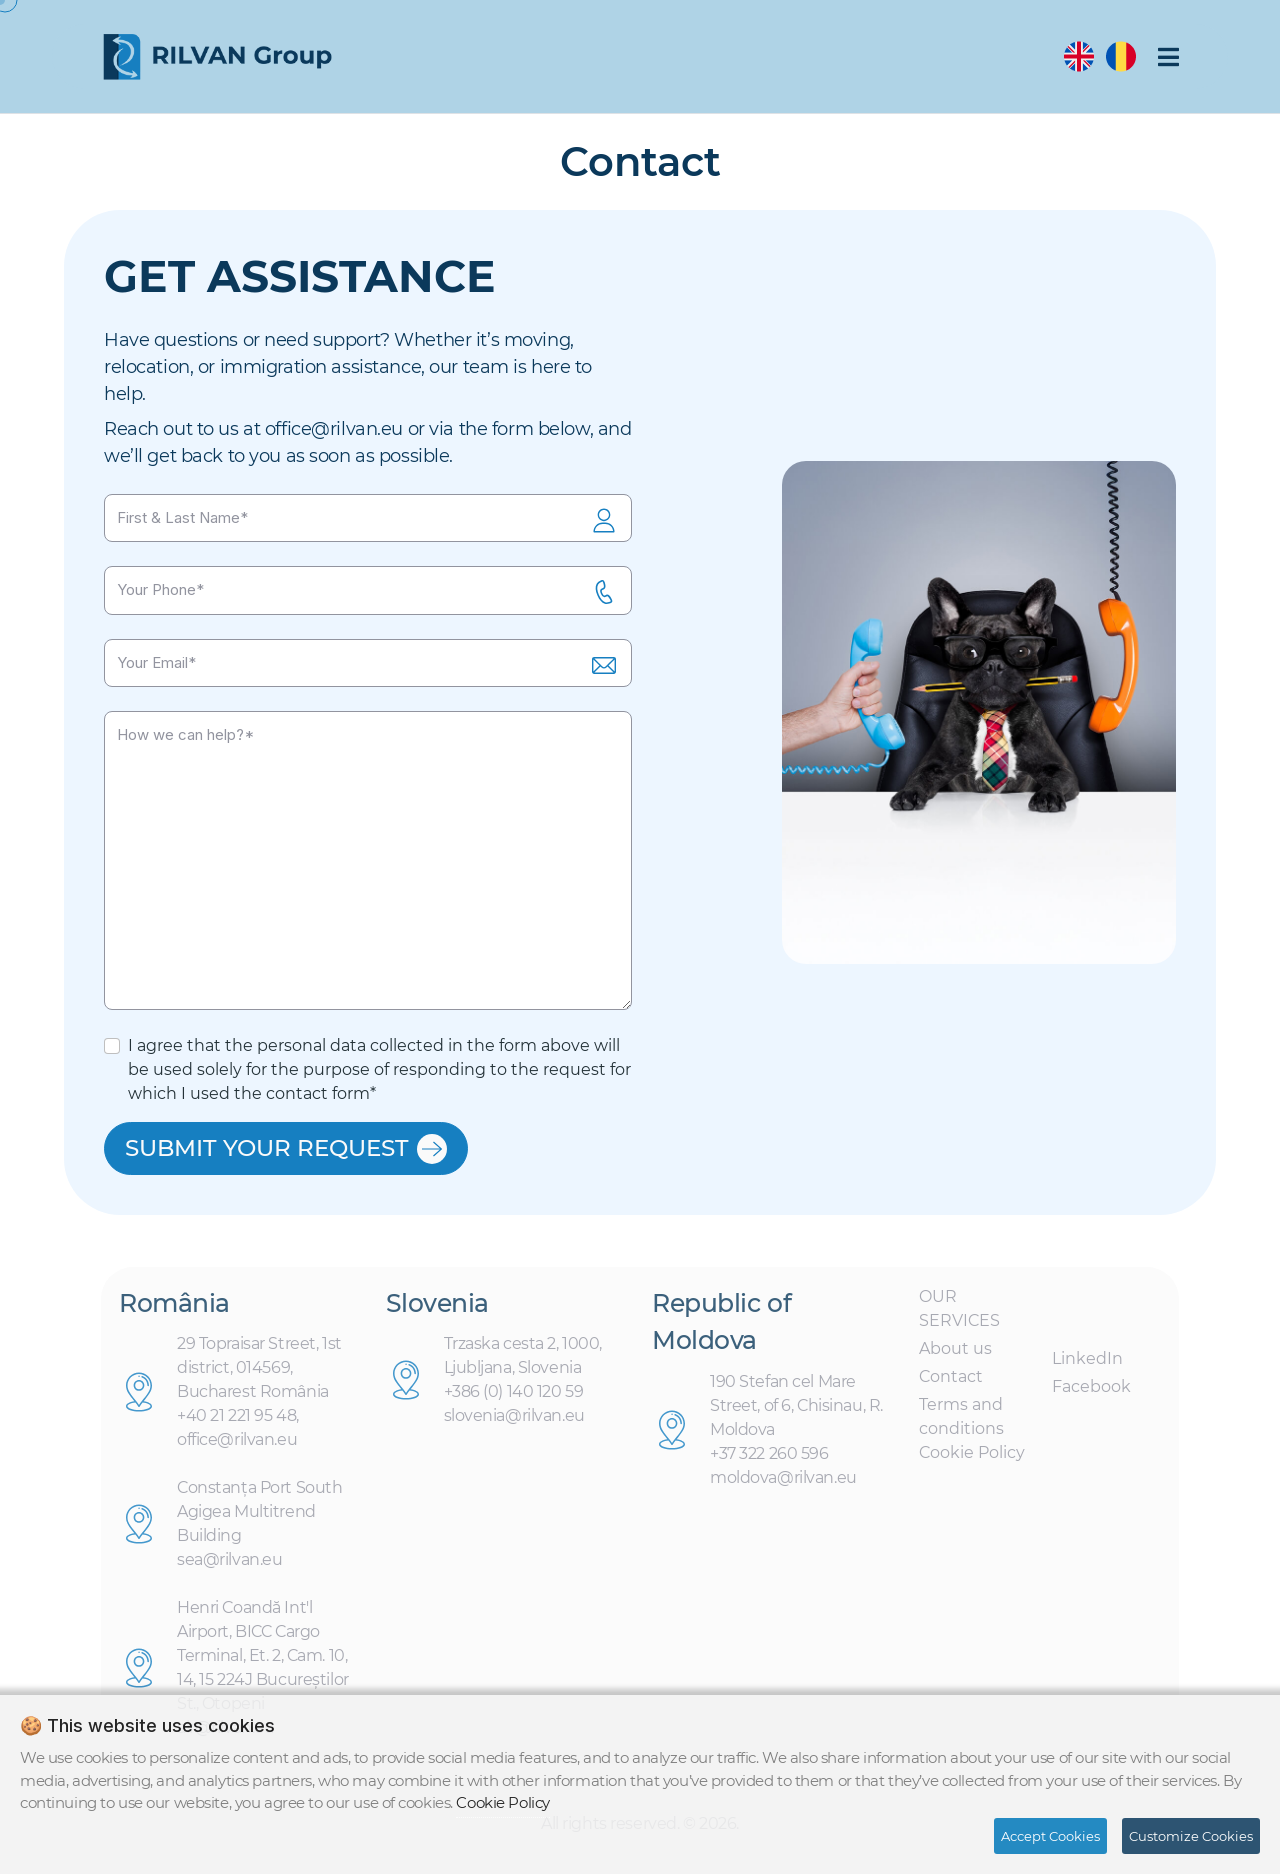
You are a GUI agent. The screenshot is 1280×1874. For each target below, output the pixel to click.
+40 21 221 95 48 (236, 1422)
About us (955, 1354)
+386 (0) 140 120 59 (514, 1398)
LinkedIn (1087, 1364)
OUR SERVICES (959, 1314)
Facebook (1091, 1392)
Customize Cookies (1191, 1836)
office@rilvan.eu (334, 429)
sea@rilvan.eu (229, 1566)
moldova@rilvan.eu (783, 1483)
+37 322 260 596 (769, 1459)
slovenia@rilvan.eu (514, 1422)
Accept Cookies (1050, 1836)
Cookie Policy (972, 1458)
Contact (951, 1382)
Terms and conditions (961, 1422)
